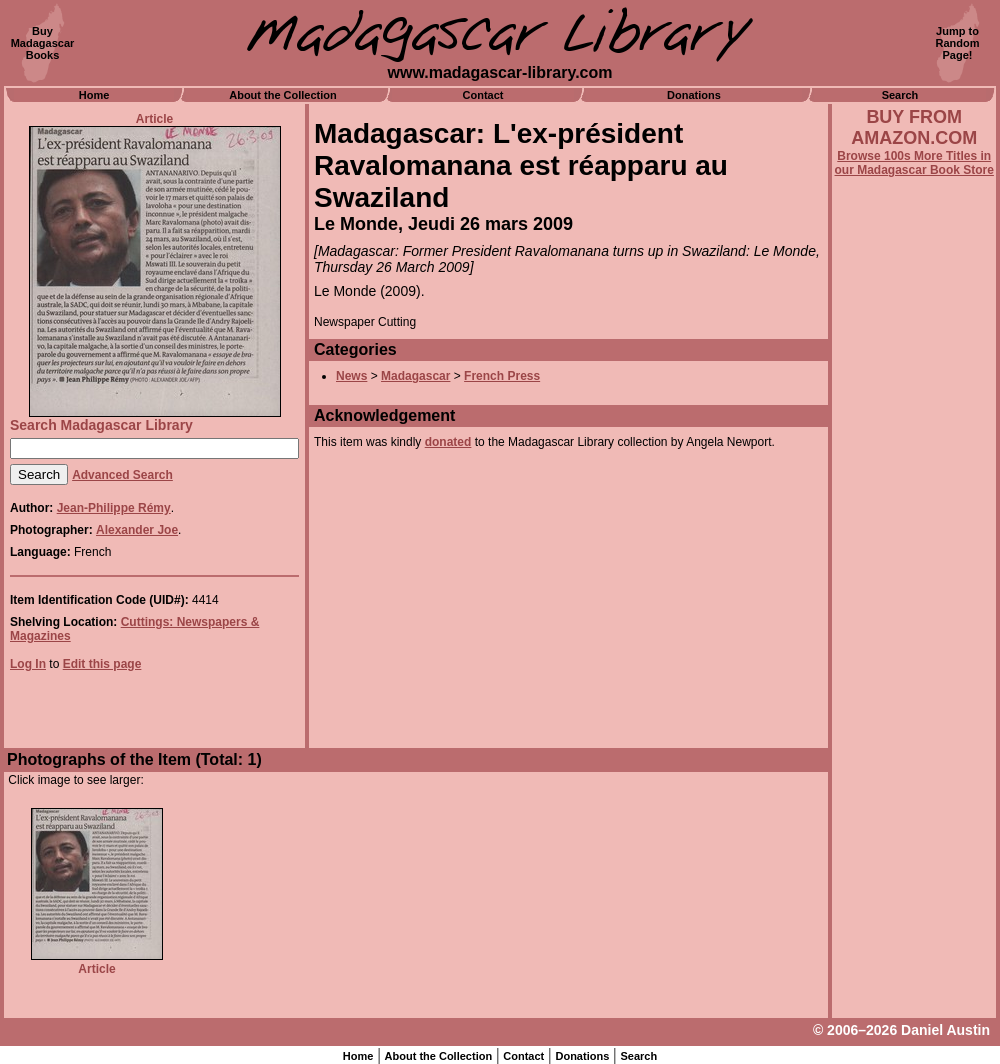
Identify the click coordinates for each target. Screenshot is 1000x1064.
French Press (502, 376)
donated (448, 442)
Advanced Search (122, 475)
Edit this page (102, 664)
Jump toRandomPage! (958, 43)
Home (94, 95)
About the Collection (283, 95)
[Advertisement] (914, 717)
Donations (694, 95)
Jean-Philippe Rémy (114, 508)
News (351, 376)
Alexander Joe (137, 530)
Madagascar (415, 376)
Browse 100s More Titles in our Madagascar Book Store (914, 163)
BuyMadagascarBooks (43, 43)
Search (900, 95)
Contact (483, 95)
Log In (28, 664)
